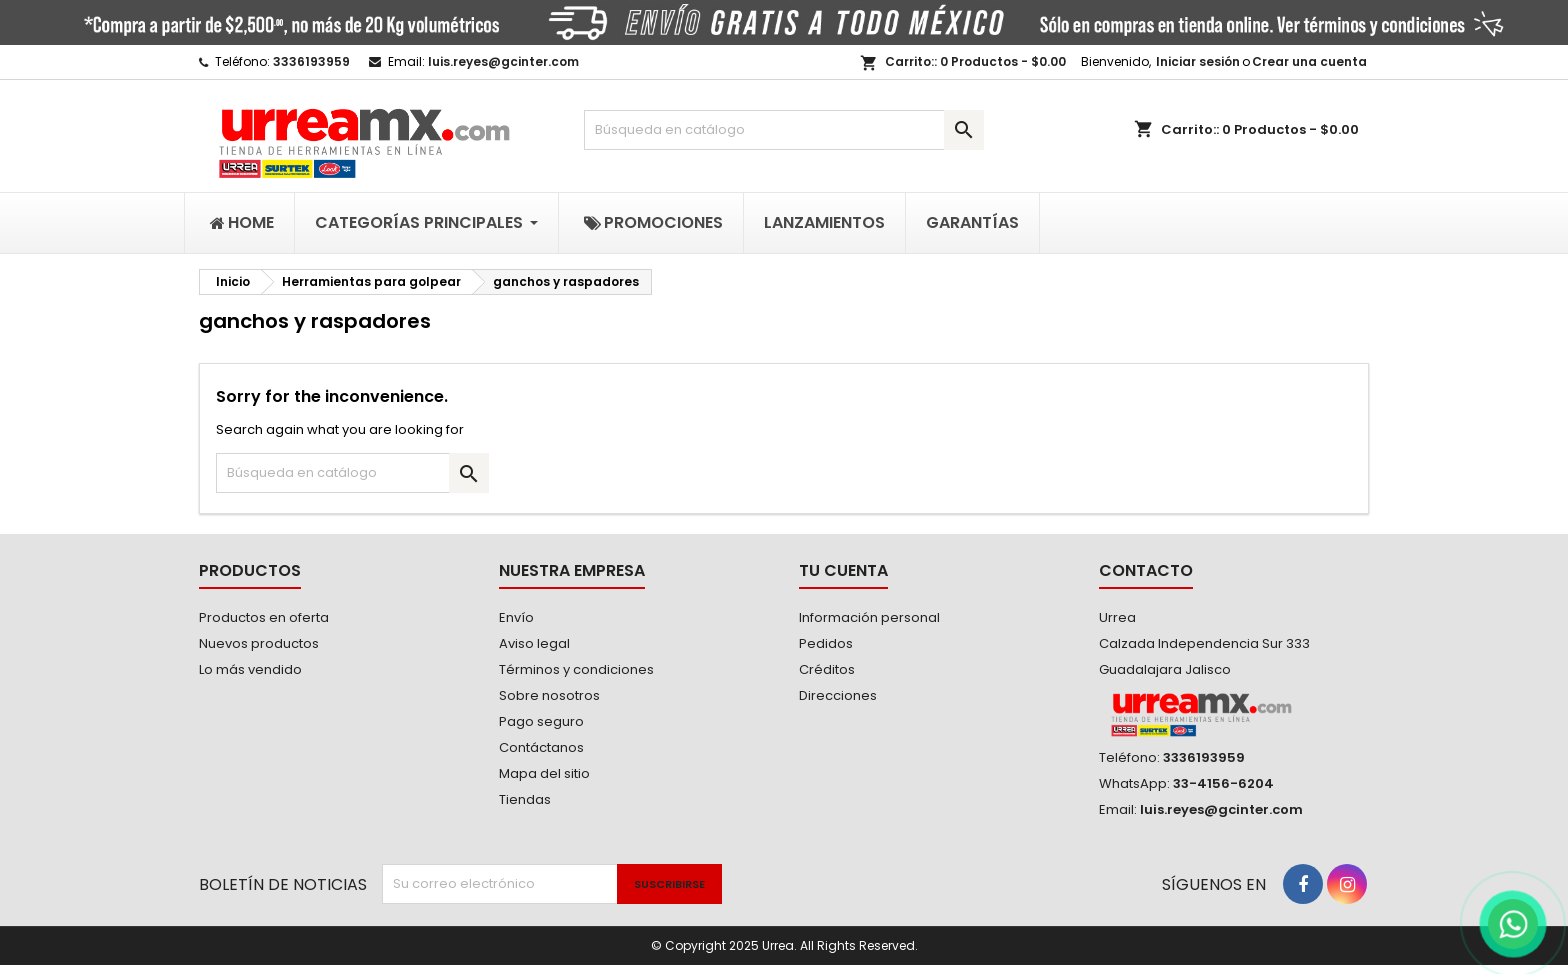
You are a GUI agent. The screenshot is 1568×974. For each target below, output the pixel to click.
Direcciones (838, 695)
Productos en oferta (264, 617)
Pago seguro (541, 721)
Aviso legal (534, 643)
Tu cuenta (843, 570)
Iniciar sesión (1198, 61)
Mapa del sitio (544, 773)
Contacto (1146, 570)
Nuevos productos (259, 643)
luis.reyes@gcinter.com (503, 61)
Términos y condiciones (576, 669)
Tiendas (525, 799)
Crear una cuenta (1309, 61)
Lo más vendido (250, 669)
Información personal (869, 617)
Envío (516, 617)
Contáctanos (541, 747)
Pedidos (826, 643)
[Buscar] (784, 130)
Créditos (827, 669)
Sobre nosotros (549, 695)
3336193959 (311, 61)
